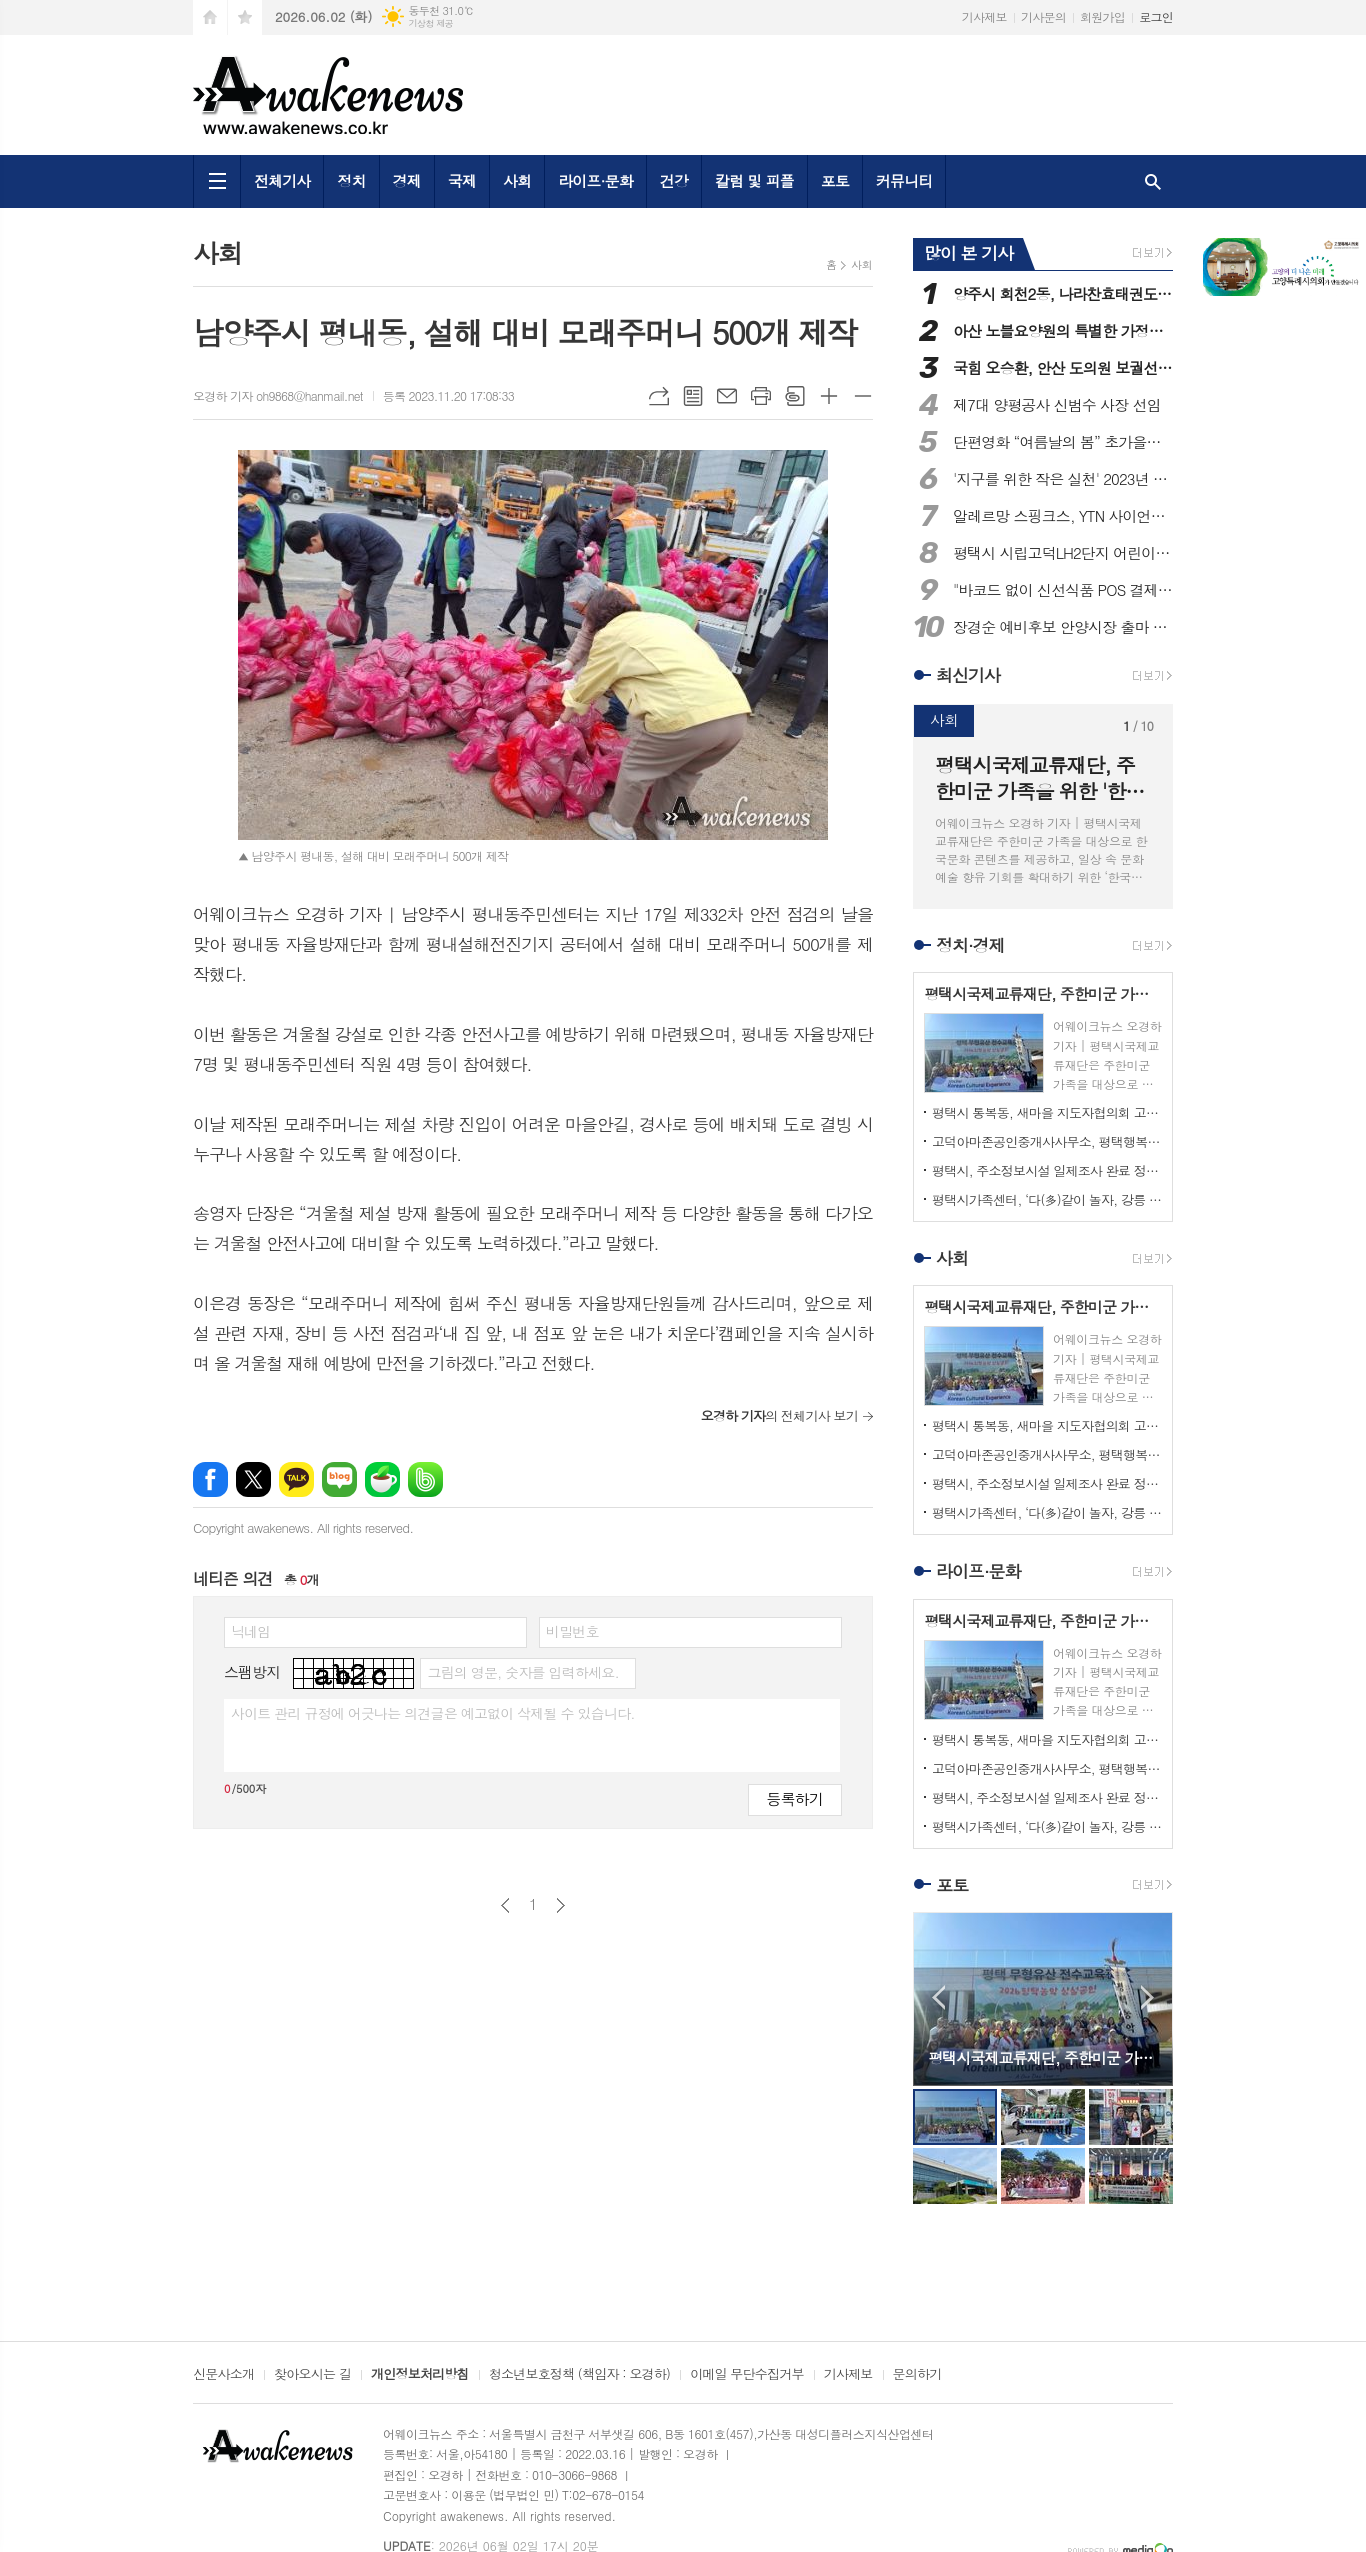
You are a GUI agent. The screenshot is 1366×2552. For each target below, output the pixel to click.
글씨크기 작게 (863, 396)
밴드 (425, 1479)
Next (1147, 1997)
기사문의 (1043, 16)
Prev (938, 1997)
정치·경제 (970, 945)
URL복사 (659, 396)
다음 (560, 1905)
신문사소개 (223, 2375)
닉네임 (250, 1631)
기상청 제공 (430, 23)
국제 (462, 180)
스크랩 (795, 396)
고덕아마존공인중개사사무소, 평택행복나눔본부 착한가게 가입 (1047, 1141)
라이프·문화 (595, 180)
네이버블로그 (339, 1479)
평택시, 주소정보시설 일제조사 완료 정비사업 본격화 (1047, 1170)
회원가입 (1102, 16)
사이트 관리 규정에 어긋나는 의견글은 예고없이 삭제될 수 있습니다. (433, 1713)
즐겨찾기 (245, 17)
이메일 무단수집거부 (747, 2375)
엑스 (253, 1479)
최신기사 (968, 675)
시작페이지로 (210, 17)
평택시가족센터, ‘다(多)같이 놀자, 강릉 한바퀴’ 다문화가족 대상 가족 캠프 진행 (1047, 1199)
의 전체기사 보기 (779, 1415)
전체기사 (282, 180)
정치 (351, 180)
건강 (674, 180)
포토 (835, 180)
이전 (505, 1905)
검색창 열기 (1153, 181)
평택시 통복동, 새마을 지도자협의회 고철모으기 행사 (1047, 1112)
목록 (693, 396)
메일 (727, 396)
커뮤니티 (904, 180)
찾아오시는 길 (312, 2375)
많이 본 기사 (968, 253)
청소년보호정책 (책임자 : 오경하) (579, 2375)
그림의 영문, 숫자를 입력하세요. (522, 1672)
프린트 (761, 396)
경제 (407, 180)
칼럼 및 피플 (754, 180)
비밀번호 (572, 1631)
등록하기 (795, 1798)
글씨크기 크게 (829, 396)
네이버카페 (382, 1479)
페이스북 (210, 1479)
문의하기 (917, 2375)
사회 (517, 180)
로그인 (1156, 16)
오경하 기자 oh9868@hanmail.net (278, 395)
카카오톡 (296, 1479)
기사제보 (984, 16)
